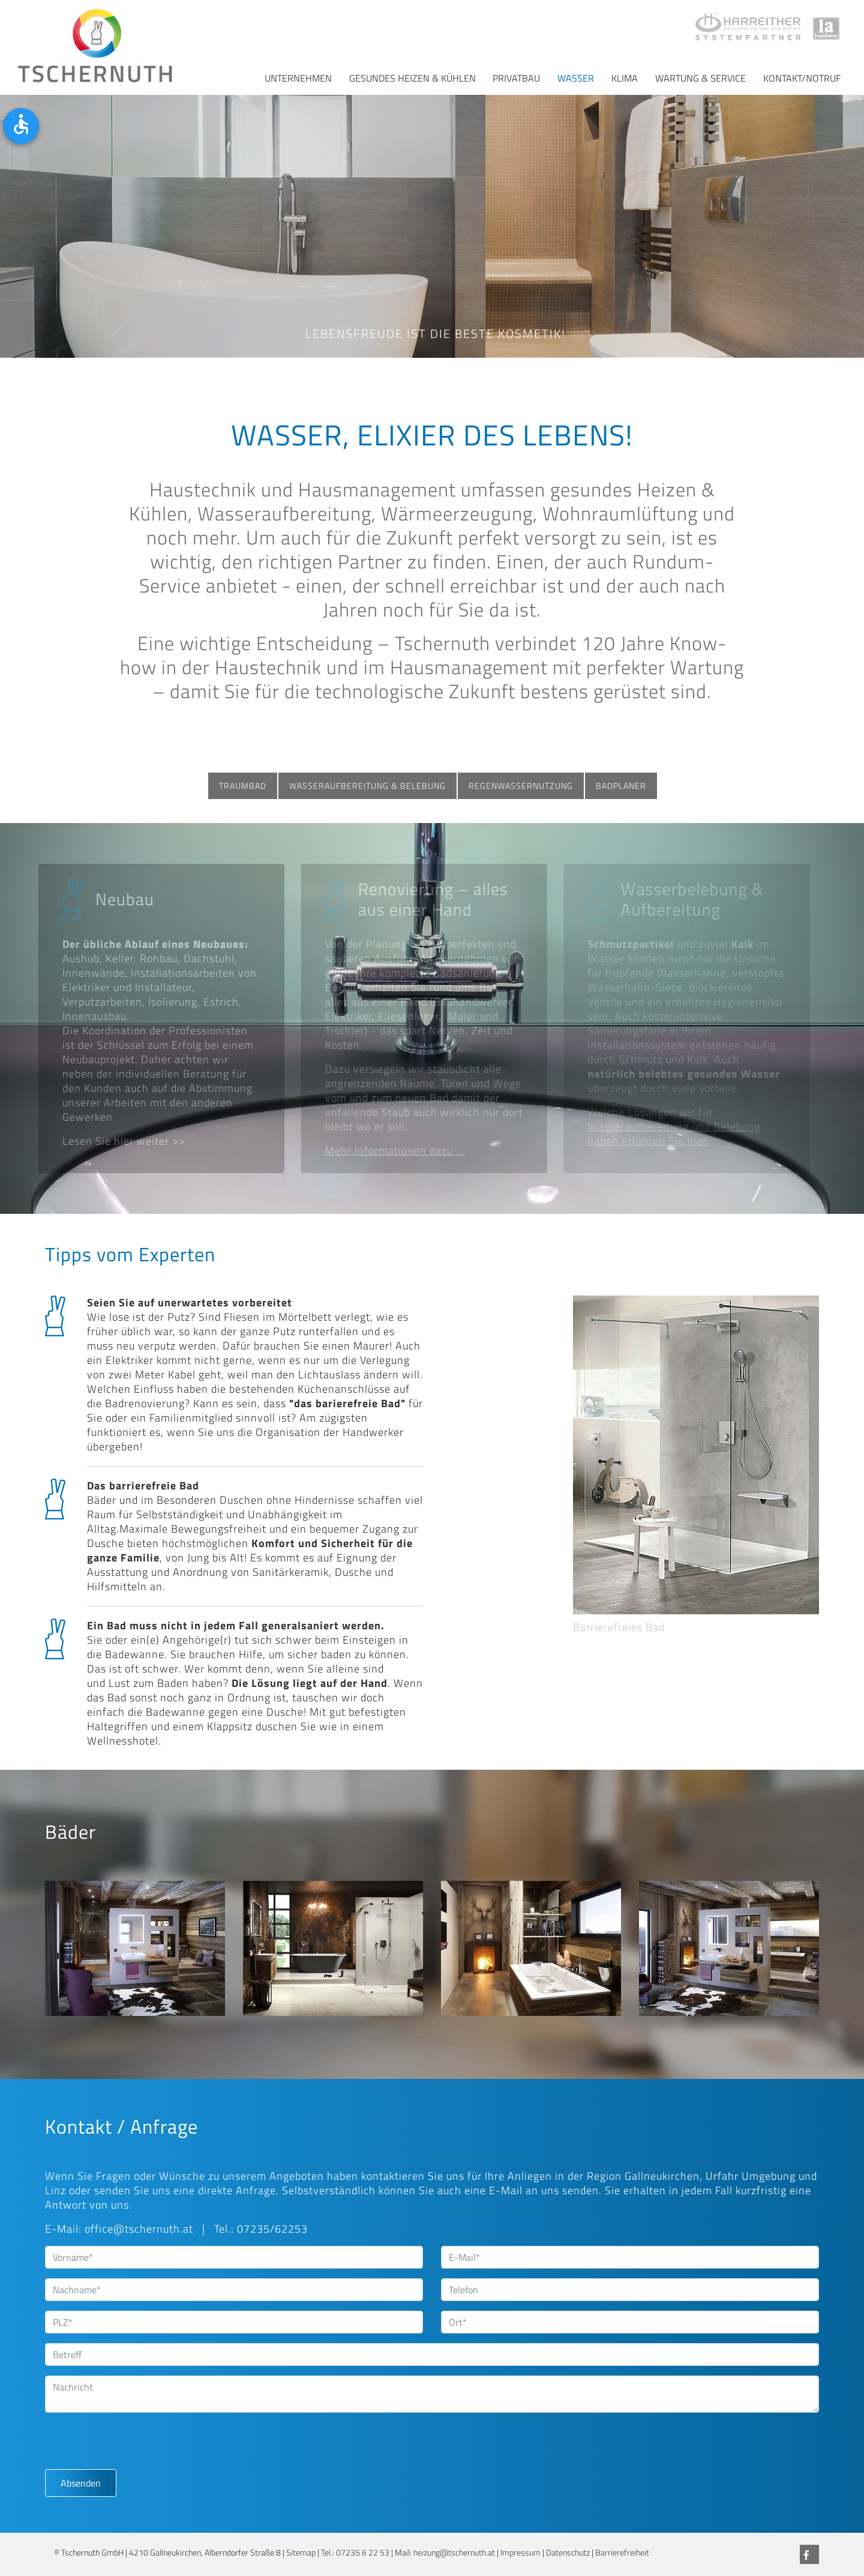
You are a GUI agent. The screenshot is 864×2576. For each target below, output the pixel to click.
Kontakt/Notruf (802, 78)
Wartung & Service (700, 78)
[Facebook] (809, 2554)
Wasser (575, 78)
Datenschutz (568, 2552)
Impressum (520, 2552)
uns (455, 2176)
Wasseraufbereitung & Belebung (367, 785)
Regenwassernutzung (521, 785)
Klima (624, 78)
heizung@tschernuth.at (454, 2552)
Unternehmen (298, 78)
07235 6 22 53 (362, 2552)
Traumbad (242, 785)
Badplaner (621, 785)
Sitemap (301, 2552)
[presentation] (136, 2445)
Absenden (81, 2483)
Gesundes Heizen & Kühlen (412, 78)
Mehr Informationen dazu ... (391, 1150)
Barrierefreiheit (622, 2552)
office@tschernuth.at (139, 2229)
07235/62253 (272, 2229)
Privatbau (516, 78)
